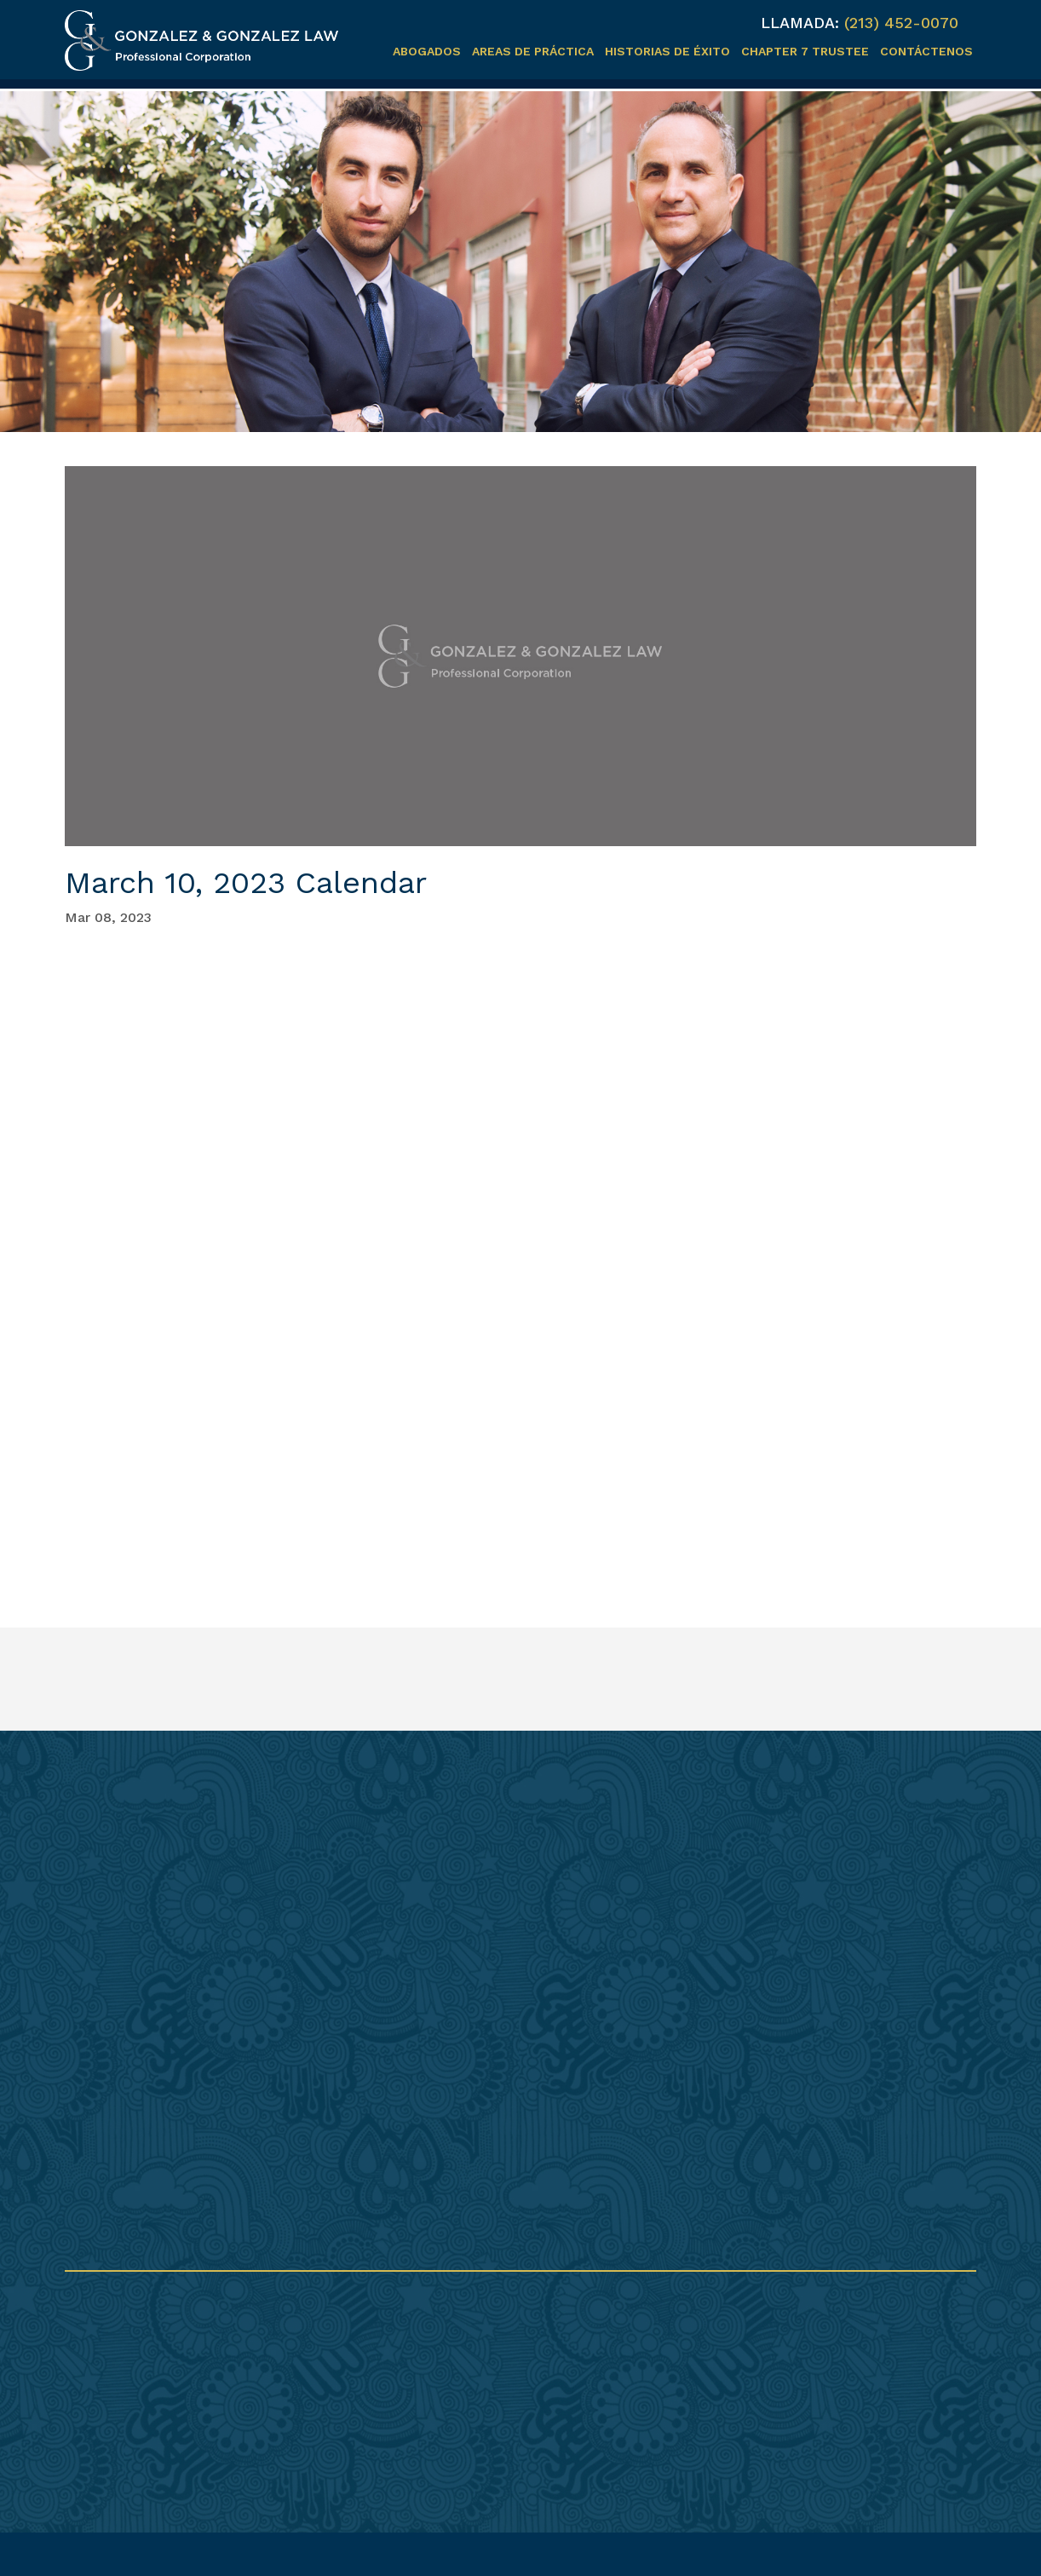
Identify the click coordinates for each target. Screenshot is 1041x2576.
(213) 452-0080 (486, 2355)
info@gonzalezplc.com (512, 2386)
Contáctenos (926, 51)
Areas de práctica (533, 51)
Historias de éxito (667, 51)
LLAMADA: (800, 23)
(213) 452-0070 (901, 23)
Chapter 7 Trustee (805, 51)
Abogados (427, 51)
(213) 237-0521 (482, 2368)
